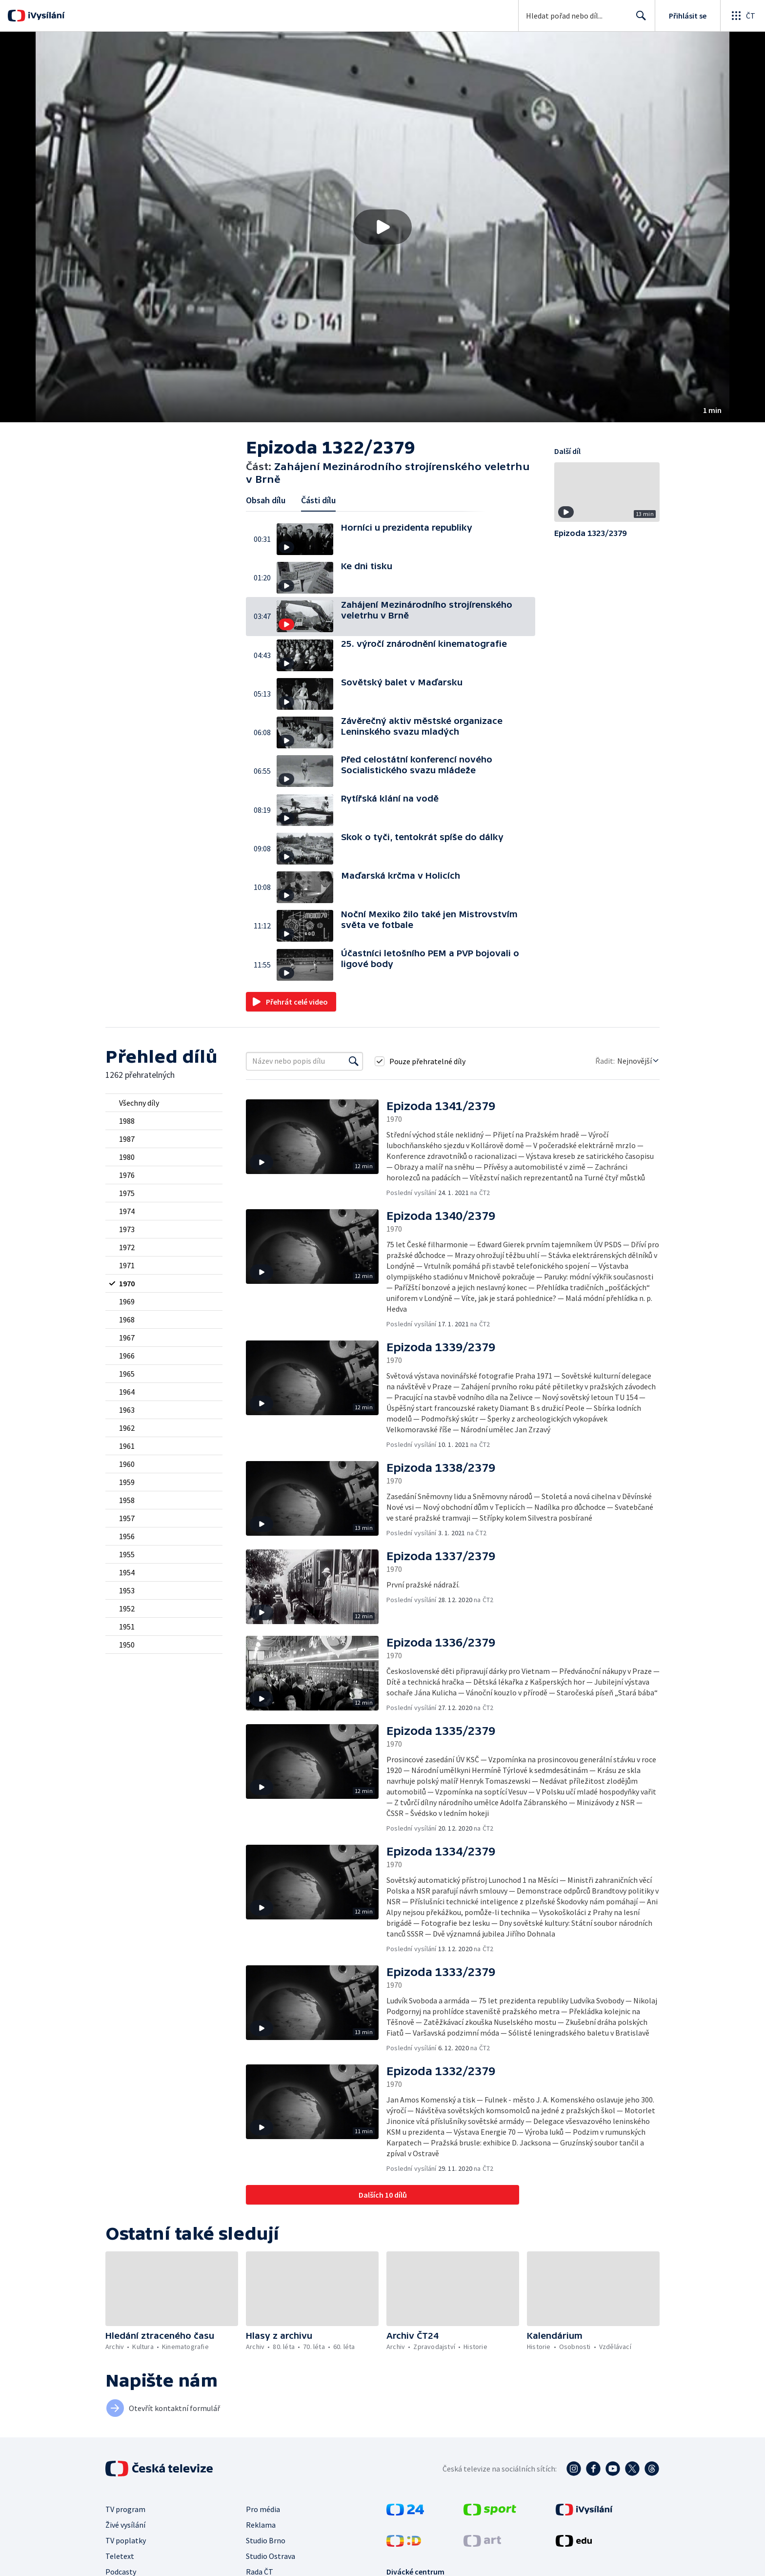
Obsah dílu (265, 500)
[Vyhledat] (353, 1061)
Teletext (119, 2556)
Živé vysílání (125, 2525)
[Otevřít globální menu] (742, 15)
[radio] (163, 1103)
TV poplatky (125, 2540)
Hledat (638, 19)
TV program (125, 2509)
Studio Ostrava (270, 2556)
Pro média (263, 2509)
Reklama (261, 2525)
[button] (382, 227)
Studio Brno (265, 2540)
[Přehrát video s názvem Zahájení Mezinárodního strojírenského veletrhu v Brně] (382, 227)
